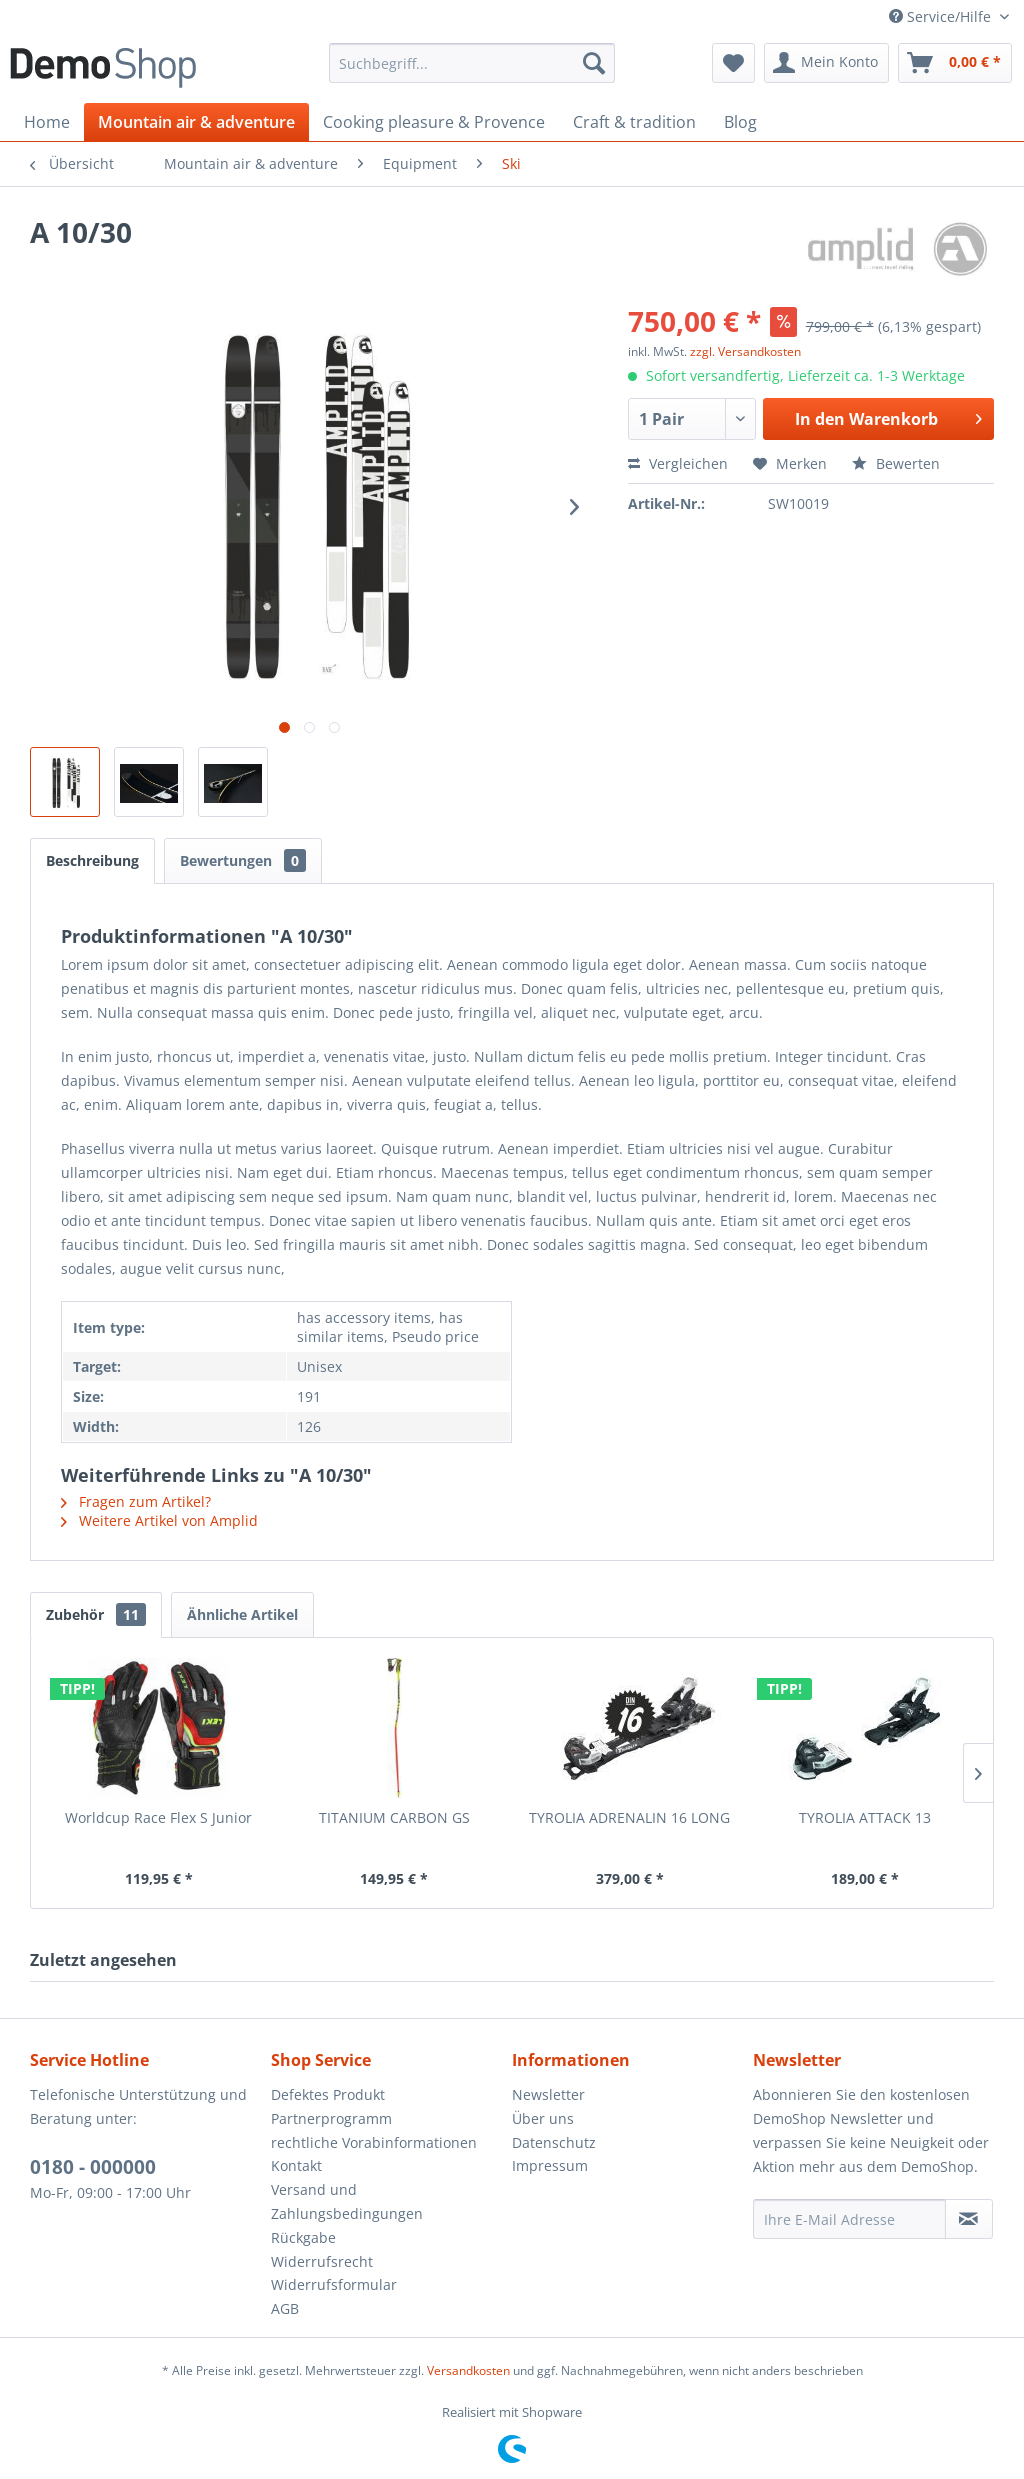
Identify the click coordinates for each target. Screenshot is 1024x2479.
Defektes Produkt (328, 2094)
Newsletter (548, 2094)
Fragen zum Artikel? (136, 1501)
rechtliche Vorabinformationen (374, 2142)
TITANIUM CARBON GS (394, 1817)
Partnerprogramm (331, 2118)
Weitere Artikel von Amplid (159, 1520)
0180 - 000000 (93, 2167)
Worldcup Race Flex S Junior (158, 1817)
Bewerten (896, 463)
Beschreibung (92, 860)
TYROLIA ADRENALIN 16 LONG (629, 1817)
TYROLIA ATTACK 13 (865, 1817)
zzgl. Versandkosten (745, 351)
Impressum (550, 2165)
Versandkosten (468, 2370)
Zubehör (96, 1614)
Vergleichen (678, 463)
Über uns (543, 2118)
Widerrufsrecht (322, 2261)
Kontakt (296, 2165)
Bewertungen (243, 860)
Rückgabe (303, 2237)
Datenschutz (554, 2142)
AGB (285, 2308)
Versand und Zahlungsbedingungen (347, 2201)
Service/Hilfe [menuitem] (942, 16)
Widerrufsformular (334, 2284)
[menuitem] (472, 63)
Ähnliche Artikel (242, 1614)
